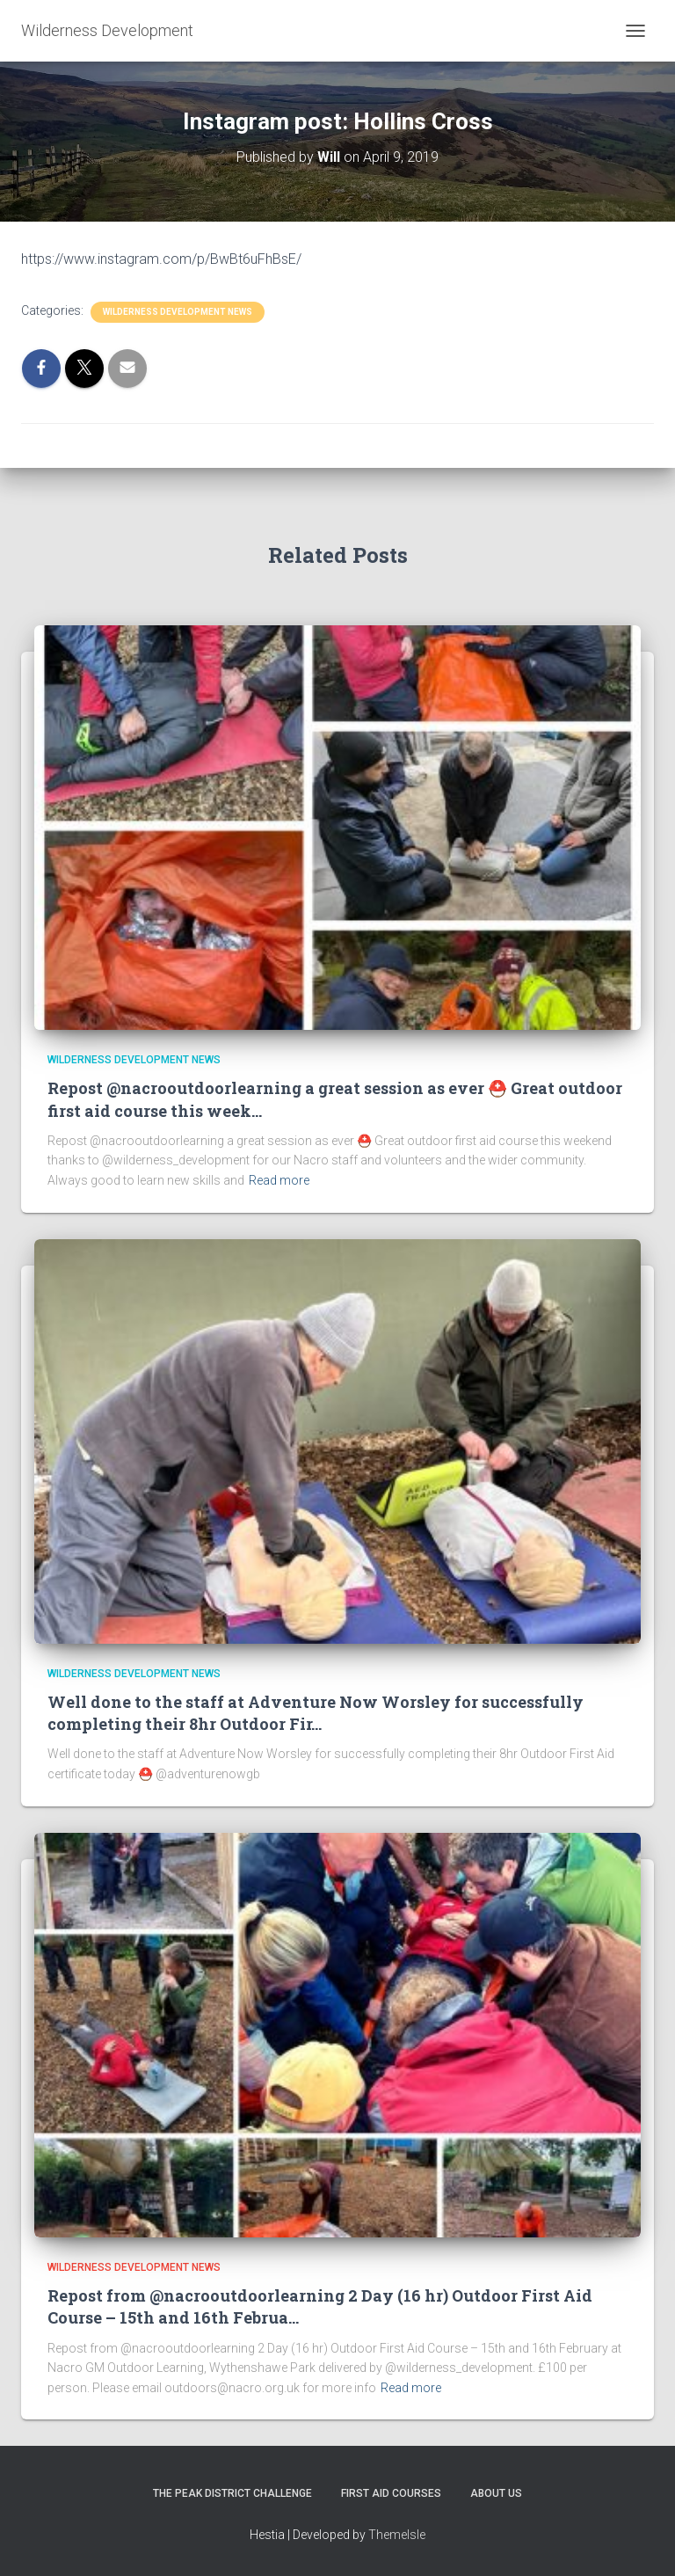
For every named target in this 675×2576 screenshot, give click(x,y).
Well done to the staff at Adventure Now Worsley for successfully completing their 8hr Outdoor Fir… (315, 1712)
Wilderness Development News (177, 312)
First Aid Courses (391, 2493)
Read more (279, 1180)
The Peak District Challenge (232, 2493)
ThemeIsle (396, 2535)
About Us (496, 2493)
